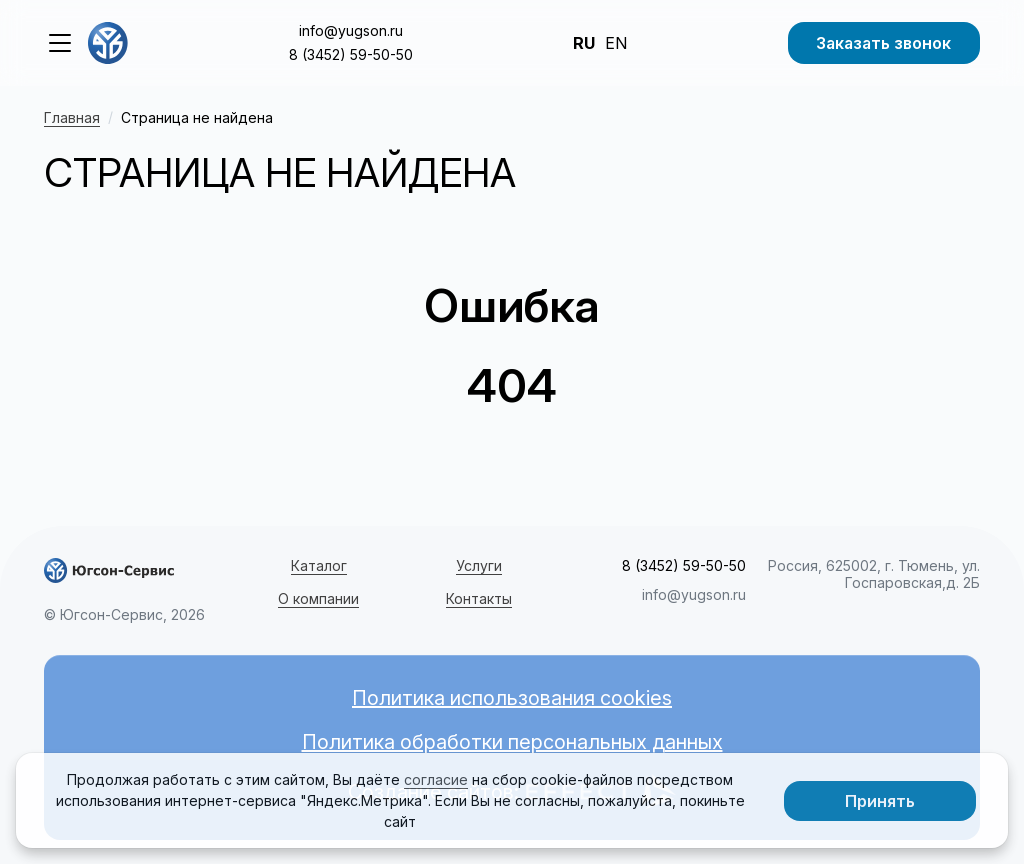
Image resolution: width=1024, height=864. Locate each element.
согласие (436, 779)
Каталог (319, 565)
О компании (318, 598)
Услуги (479, 565)
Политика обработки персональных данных (512, 742)
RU (584, 43)
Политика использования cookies (512, 698)
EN (616, 43)
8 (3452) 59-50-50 (351, 54)
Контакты (479, 598)
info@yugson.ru (351, 30)
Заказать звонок (883, 43)
